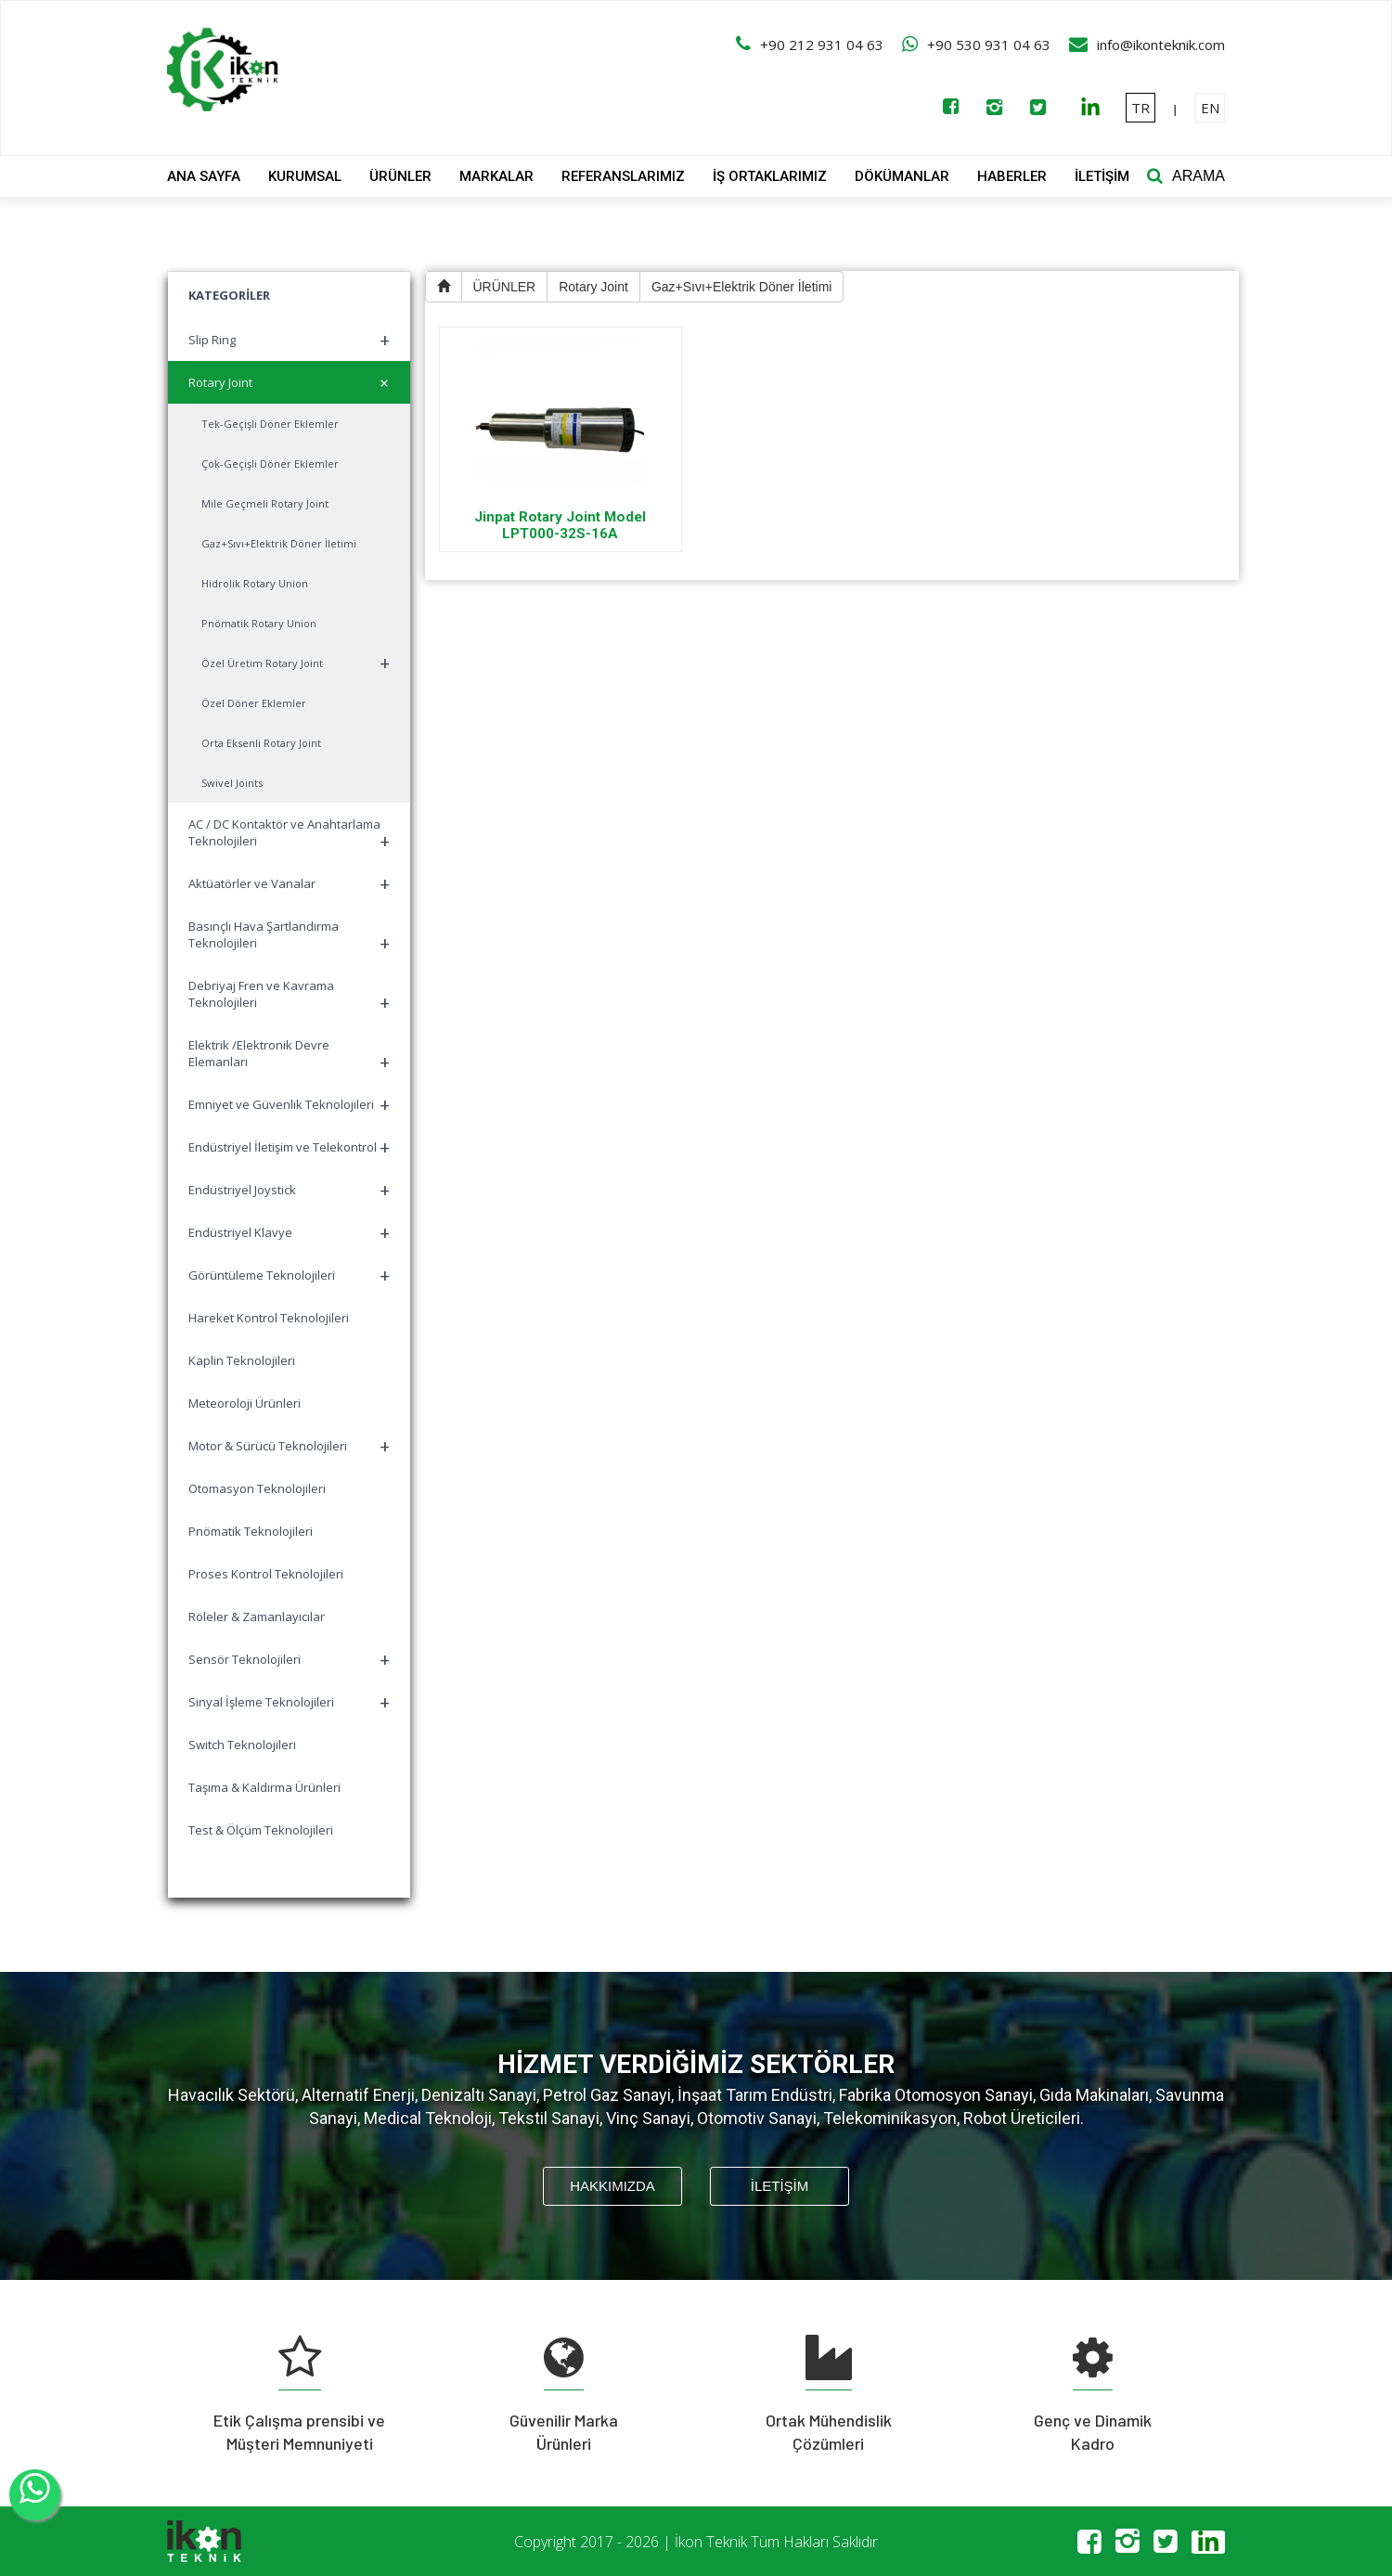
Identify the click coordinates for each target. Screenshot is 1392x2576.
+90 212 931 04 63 (821, 44)
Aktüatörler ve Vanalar (289, 883)
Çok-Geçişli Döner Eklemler (270, 463)
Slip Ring (289, 340)
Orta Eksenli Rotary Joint (261, 743)
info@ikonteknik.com (1161, 44)
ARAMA (1198, 176)
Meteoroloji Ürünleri (244, 1403)
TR (1140, 107)
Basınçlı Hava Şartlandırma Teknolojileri (289, 937)
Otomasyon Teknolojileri (257, 1488)
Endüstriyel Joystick (289, 1190)
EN (1210, 107)
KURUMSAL (305, 176)
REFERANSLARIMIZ (623, 176)
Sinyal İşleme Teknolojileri (289, 1702)
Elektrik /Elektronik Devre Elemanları (289, 1056)
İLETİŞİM (1102, 176)
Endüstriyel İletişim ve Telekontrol (289, 1147)
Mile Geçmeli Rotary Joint (265, 503)
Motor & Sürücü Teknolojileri (289, 1446)
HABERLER (1012, 176)
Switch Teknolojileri (242, 1744)
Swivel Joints (232, 783)
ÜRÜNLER (400, 176)
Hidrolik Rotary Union (254, 583)
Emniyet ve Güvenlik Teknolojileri (289, 1104)
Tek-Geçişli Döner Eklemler (270, 424)
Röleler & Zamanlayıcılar (256, 1616)
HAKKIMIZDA (612, 2186)
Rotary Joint (292, 382)
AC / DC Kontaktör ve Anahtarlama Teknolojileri (289, 835)
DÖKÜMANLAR (902, 176)
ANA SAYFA (203, 176)
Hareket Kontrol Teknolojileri (268, 1317)
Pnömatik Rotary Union (258, 623)
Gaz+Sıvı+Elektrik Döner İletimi (278, 543)
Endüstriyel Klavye (289, 1232)
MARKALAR (496, 176)
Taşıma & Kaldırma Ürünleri (264, 1787)
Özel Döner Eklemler (253, 703)
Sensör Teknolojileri (289, 1659)
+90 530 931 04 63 (988, 44)
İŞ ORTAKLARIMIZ (770, 176)
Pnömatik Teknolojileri (250, 1531)
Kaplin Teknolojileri (241, 1360)
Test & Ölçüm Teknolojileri (260, 1830)
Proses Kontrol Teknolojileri (265, 1573)
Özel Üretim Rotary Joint (295, 663)
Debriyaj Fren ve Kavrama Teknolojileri (289, 996)
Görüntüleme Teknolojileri (289, 1275)
